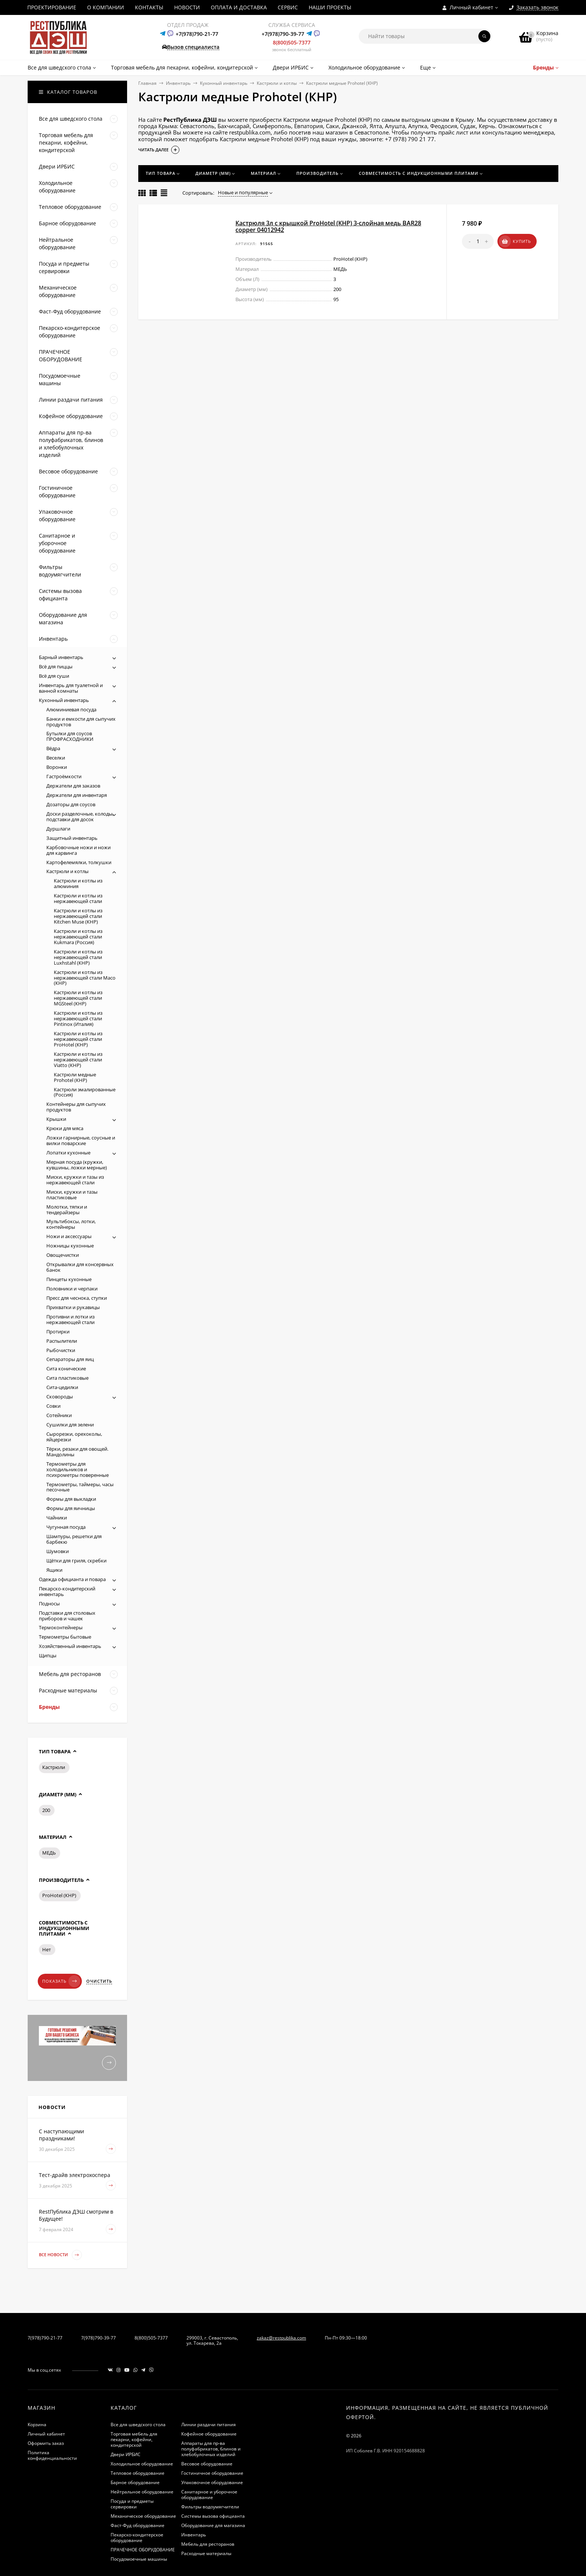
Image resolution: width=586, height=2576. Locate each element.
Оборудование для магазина (213, 2525)
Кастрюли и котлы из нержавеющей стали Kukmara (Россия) (78, 937)
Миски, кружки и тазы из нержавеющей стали (75, 1179)
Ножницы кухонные (70, 1245)
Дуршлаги (58, 828)
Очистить (99, 1981)
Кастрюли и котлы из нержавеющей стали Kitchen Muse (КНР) (78, 916)
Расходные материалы (206, 2553)
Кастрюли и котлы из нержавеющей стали (78, 898)
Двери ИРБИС (126, 2454)
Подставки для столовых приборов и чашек (67, 1615)
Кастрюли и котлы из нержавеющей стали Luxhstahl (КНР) (78, 957)
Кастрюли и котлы (277, 83)
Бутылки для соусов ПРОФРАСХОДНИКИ (69, 736)
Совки (53, 1406)
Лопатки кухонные (68, 1152)
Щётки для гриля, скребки (76, 1560)
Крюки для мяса (64, 1128)
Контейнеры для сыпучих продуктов (76, 1107)
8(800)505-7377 (292, 42)
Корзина (37, 2424)
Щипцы (47, 1655)
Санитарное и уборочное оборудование (209, 2495)
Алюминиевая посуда (71, 709)
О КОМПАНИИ (105, 7)
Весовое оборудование (206, 2464)
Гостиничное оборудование (212, 2473)
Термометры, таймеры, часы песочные (80, 1487)
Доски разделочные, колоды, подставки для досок (80, 816)
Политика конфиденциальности (52, 2455)
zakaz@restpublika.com (281, 2338)
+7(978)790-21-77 (197, 33)
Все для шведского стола (138, 2424)
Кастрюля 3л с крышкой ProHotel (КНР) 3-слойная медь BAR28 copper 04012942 (328, 226)
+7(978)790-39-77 (283, 33)
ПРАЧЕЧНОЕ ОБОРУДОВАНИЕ (143, 2549)
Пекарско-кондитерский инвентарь (67, 1591)
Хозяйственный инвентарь (70, 1646)
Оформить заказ (46, 2443)
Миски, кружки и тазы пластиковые (72, 1194)
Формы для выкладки (71, 1499)
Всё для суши (54, 675)
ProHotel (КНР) (59, 1895)
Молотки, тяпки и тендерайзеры (66, 1209)
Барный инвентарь (61, 657)
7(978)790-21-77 (45, 2338)
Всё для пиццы (56, 666)
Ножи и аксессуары (69, 1236)
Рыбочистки (60, 1350)
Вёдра (53, 748)
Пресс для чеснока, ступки (76, 1298)
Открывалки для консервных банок (80, 1267)
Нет (46, 1949)
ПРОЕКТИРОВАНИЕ (51, 7)
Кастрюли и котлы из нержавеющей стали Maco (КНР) (84, 978)
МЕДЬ (49, 1852)
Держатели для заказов (73, 785)
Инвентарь (178, 83)
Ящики (54, 1570)
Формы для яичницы (70, 1508)
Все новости (60, 2255)
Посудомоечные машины (139, 2559)
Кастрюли (53, 1767)
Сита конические (66, 1368)
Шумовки (57, 1551)
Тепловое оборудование (137, 2473)
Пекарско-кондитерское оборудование (137, 2537)
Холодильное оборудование (142, 2464)
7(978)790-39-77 (98, 2338)
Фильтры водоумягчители (210, 2507)
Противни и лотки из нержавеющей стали (70, 1319)
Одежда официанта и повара (72, 1579)
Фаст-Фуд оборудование (137, 2525)
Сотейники (59, 1415)
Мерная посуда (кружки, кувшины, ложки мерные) (76, 1165)
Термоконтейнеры (61, 1627)
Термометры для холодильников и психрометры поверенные (77, 1469)
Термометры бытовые (65, 1636)
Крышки (56, 1119)
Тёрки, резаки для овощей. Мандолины (77, 1451)
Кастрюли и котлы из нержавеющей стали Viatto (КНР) (78, 1060)
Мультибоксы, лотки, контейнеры (71, 1224)
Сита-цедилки (62, 1387)
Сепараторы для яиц (70, 1359)
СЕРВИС (288, 7)
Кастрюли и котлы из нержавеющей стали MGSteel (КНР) (78, 998)
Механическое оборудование (143, 2516)
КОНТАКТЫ (149, 7)
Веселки (55, 757)
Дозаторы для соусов (70, 804)
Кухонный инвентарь (223, 83)
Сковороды (59, 1396)
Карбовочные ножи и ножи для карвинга (78, 850)
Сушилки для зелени (70, 1424)
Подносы (49, 1603)
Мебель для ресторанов (207, 2544)
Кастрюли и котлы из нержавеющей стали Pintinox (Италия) (78, 1018)
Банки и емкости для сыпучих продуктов (80, 721)
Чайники (56, 1517)
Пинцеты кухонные (69, 1279)
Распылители (61, 1341)
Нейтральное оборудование (142, 2492)
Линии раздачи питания (208, 2424)
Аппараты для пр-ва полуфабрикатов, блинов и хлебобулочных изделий (211, 2449)
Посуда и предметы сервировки (132, 2504)
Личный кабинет (46, 2434)
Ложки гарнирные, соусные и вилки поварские (80, 1140)
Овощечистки (62, 1255)
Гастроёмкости (63, 776)
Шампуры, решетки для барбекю (74, 1539)
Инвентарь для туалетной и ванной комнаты (71, 688)
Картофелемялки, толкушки (78, 862)
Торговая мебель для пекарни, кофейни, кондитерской (134, 2439)
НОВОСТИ (187, 7)
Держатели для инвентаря (76, 795)
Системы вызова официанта (213, 2516)
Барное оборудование (135, 2482)
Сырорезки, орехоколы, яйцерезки (74, 1437)
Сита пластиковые (67, 1377)
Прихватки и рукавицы (73, 1307)
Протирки (58, 1331)
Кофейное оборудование (209, 2434)
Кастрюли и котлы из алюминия (78, 883)
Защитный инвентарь (72, 838)
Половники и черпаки (72, 1288)
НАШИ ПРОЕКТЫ (330, 7)
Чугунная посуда (66, 1527)
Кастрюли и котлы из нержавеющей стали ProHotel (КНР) (78, 1039)
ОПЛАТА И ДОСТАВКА (239, 7)
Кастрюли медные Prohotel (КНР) (75, 1077)
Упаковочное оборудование (212, 2482)
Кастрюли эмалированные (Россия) (84, 1092)
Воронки (56, 767)
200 (46, 1810)
